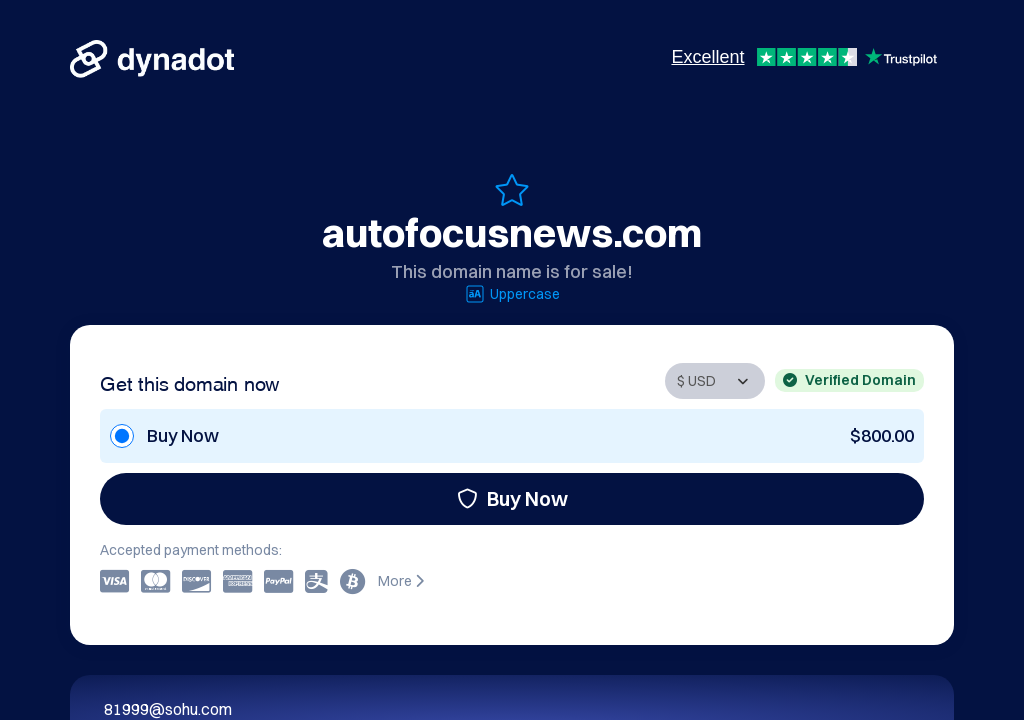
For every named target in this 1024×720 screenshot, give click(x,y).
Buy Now (512, 498)
